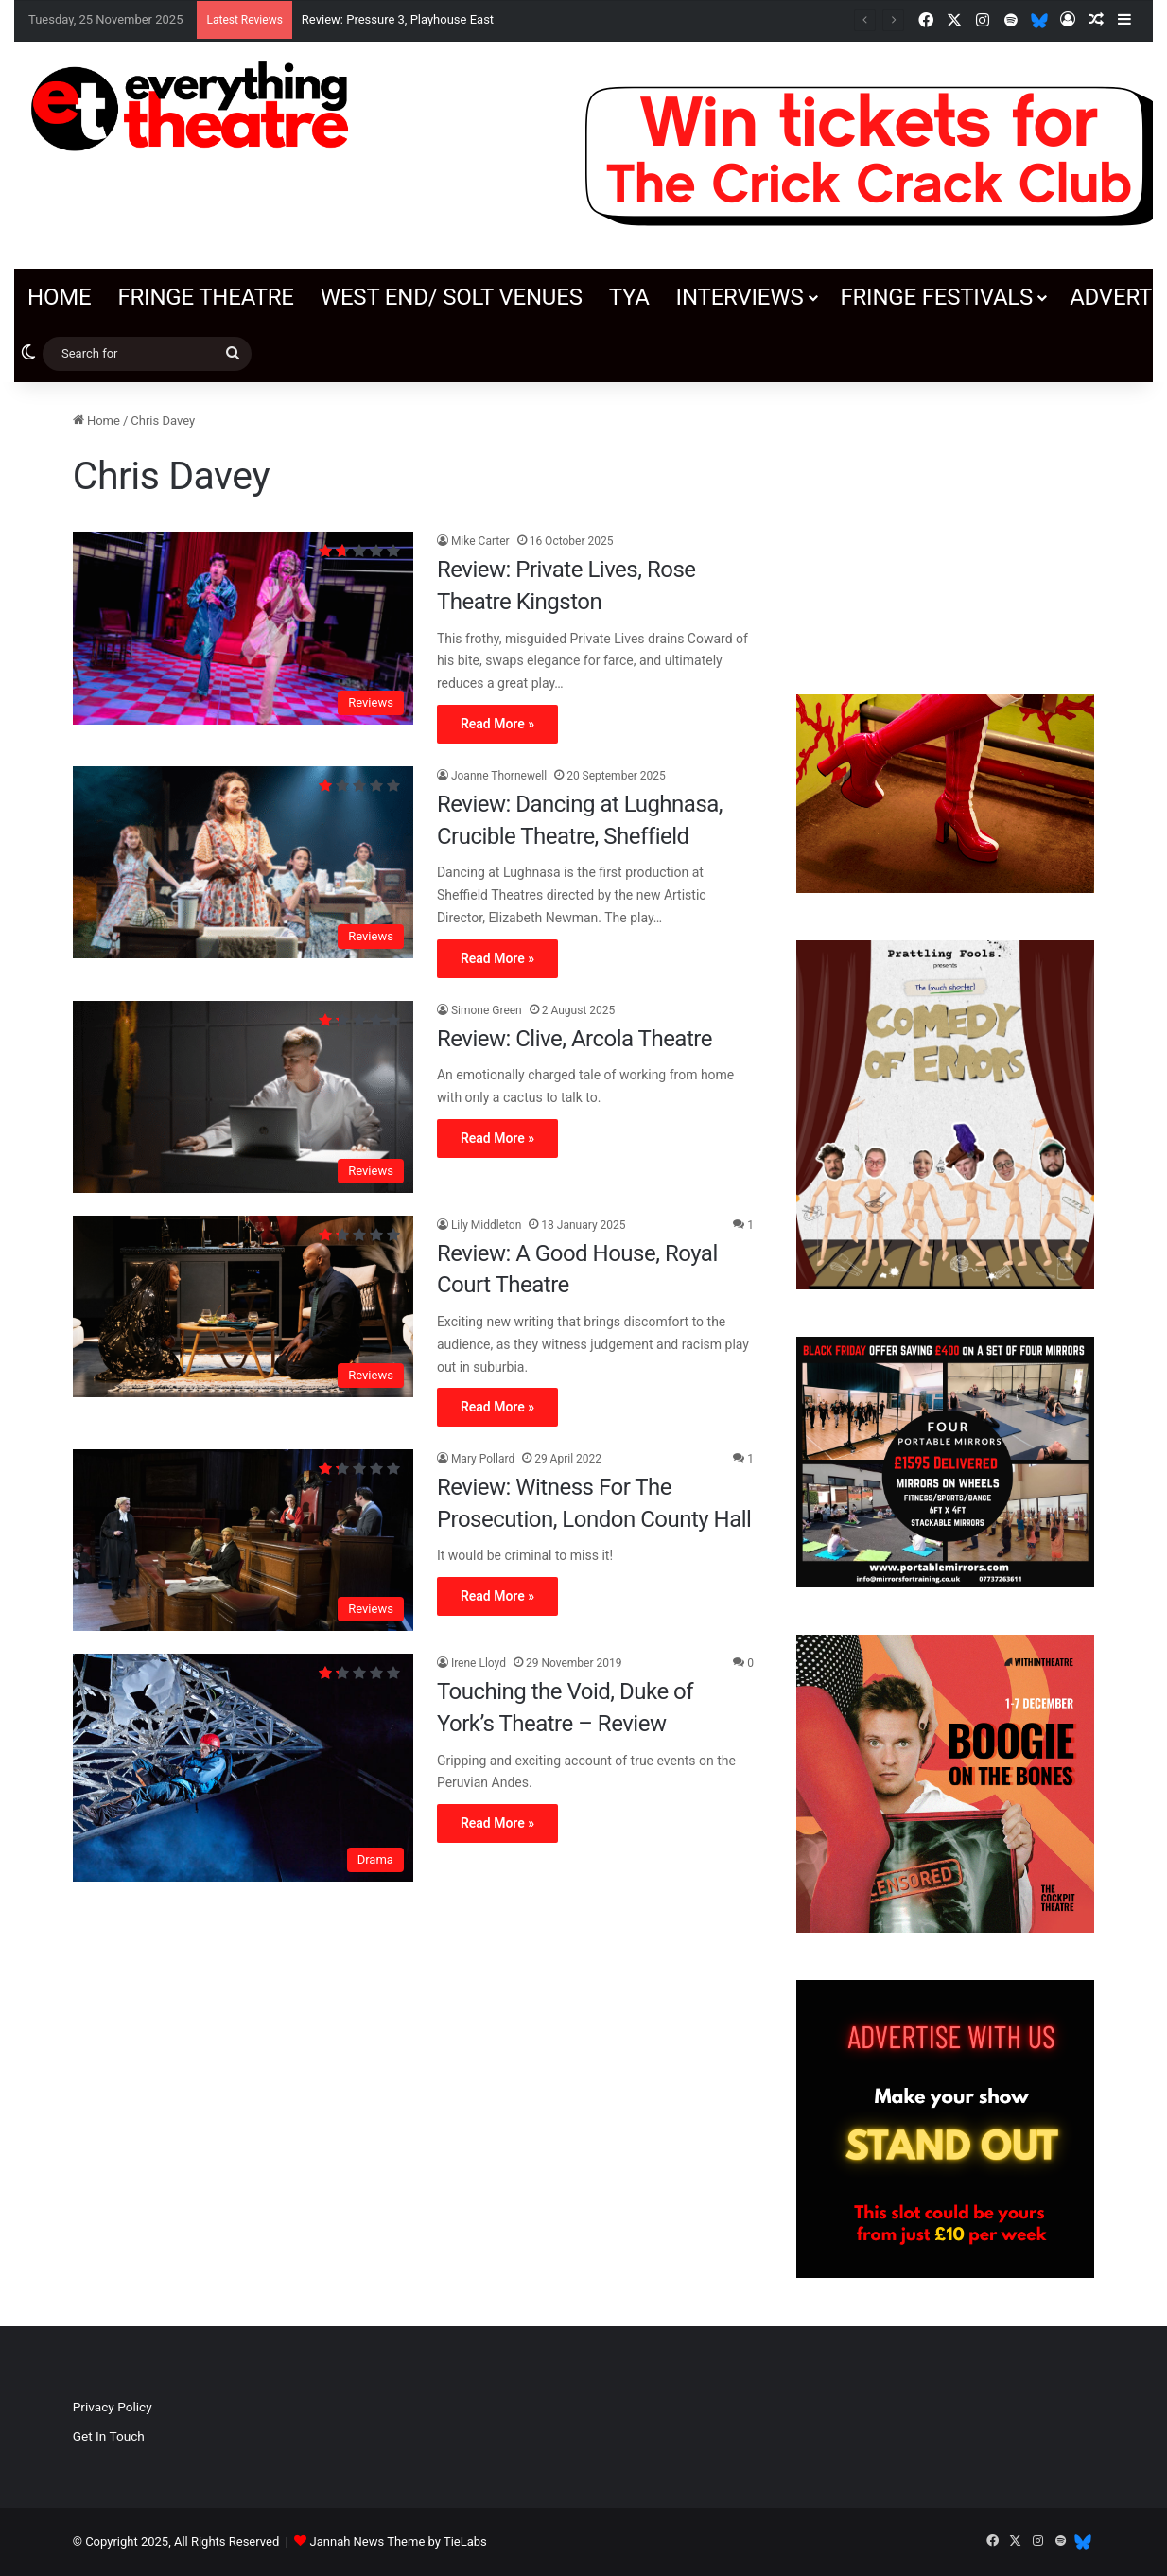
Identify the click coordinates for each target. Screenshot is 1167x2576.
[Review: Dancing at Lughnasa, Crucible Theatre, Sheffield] (243, 862)
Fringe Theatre (205, 297)
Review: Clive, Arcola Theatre (574, 1038)
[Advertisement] (945, 529)
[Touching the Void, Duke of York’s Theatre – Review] (243, 1767)
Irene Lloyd (478, 1663)
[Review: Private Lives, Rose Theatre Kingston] (243, 628)
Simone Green (486, 1010)
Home (59, 297)
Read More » (497, 723)
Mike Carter (480, 541)
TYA (629, 297)
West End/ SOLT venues (452, 297)
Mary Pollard (482, 1458)
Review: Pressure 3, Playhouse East (398, 19)
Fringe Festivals (936, 297)
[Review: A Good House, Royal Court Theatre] (243, 1306)
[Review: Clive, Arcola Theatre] (243, 1097)
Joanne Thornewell (499, 775)
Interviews (740, 297)
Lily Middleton (486, 1225)
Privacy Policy (112, 2406)
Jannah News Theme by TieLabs (398, 2541)
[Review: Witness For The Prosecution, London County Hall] (243, 1540)
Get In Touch (109, 2436)
